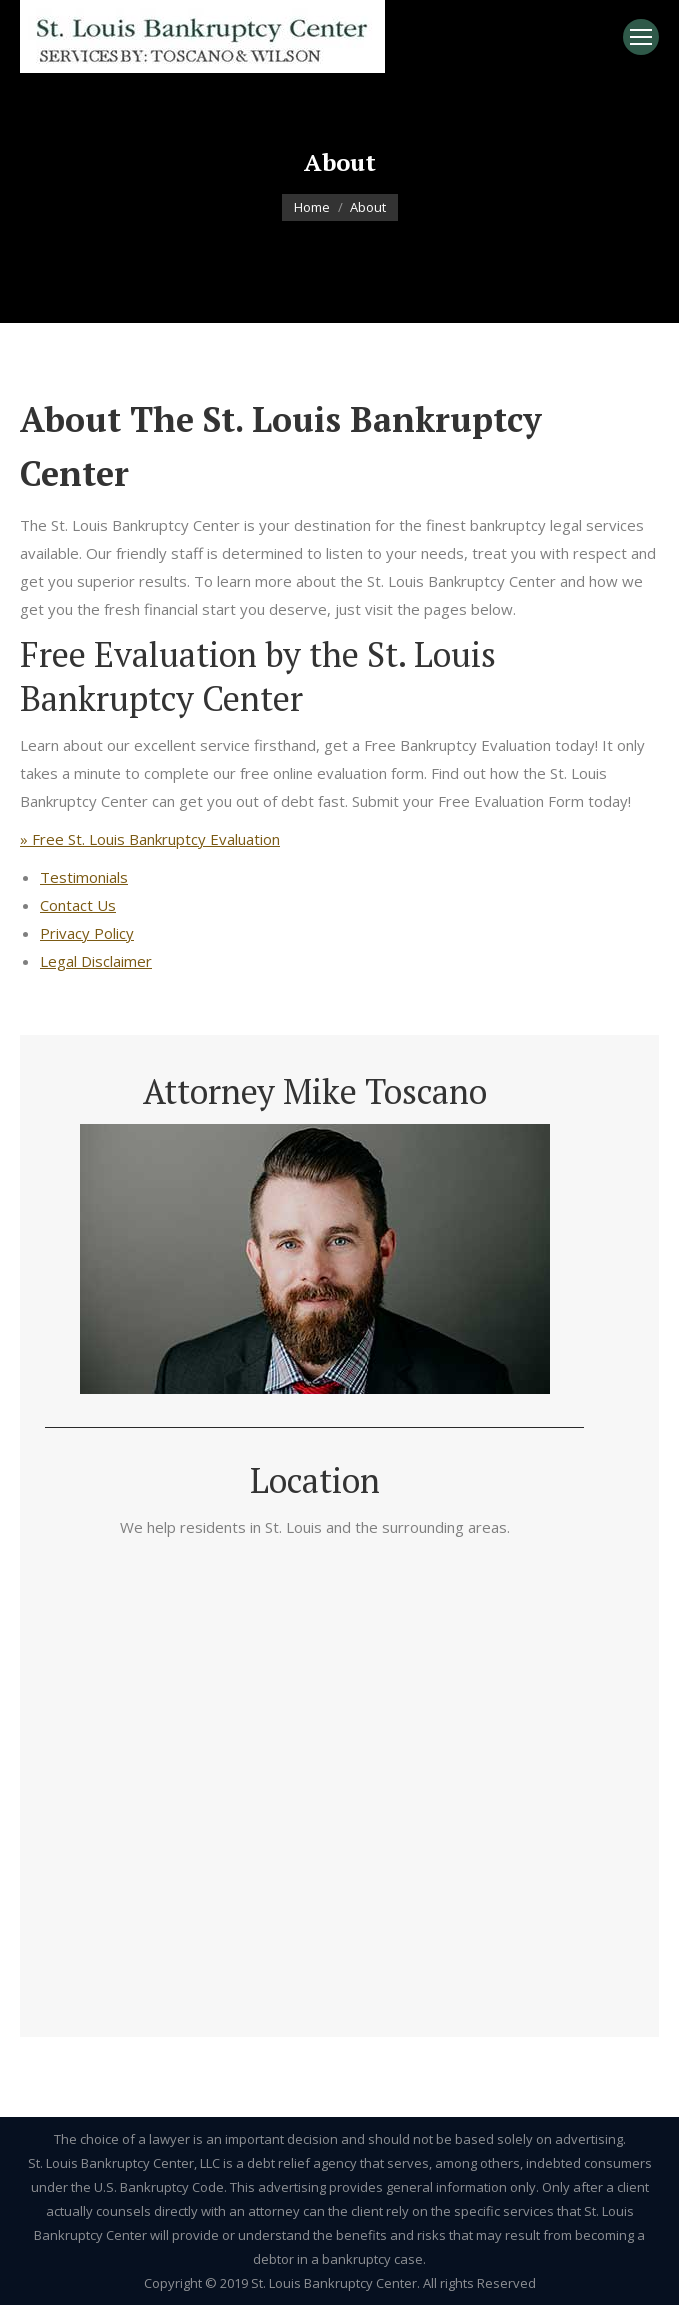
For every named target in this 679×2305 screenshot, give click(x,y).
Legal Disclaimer (96, 961)
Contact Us (78, 905)
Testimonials (84, 877)
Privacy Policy (87, 933)
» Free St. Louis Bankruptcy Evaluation (150, 839)
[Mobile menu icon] (641, 37)
